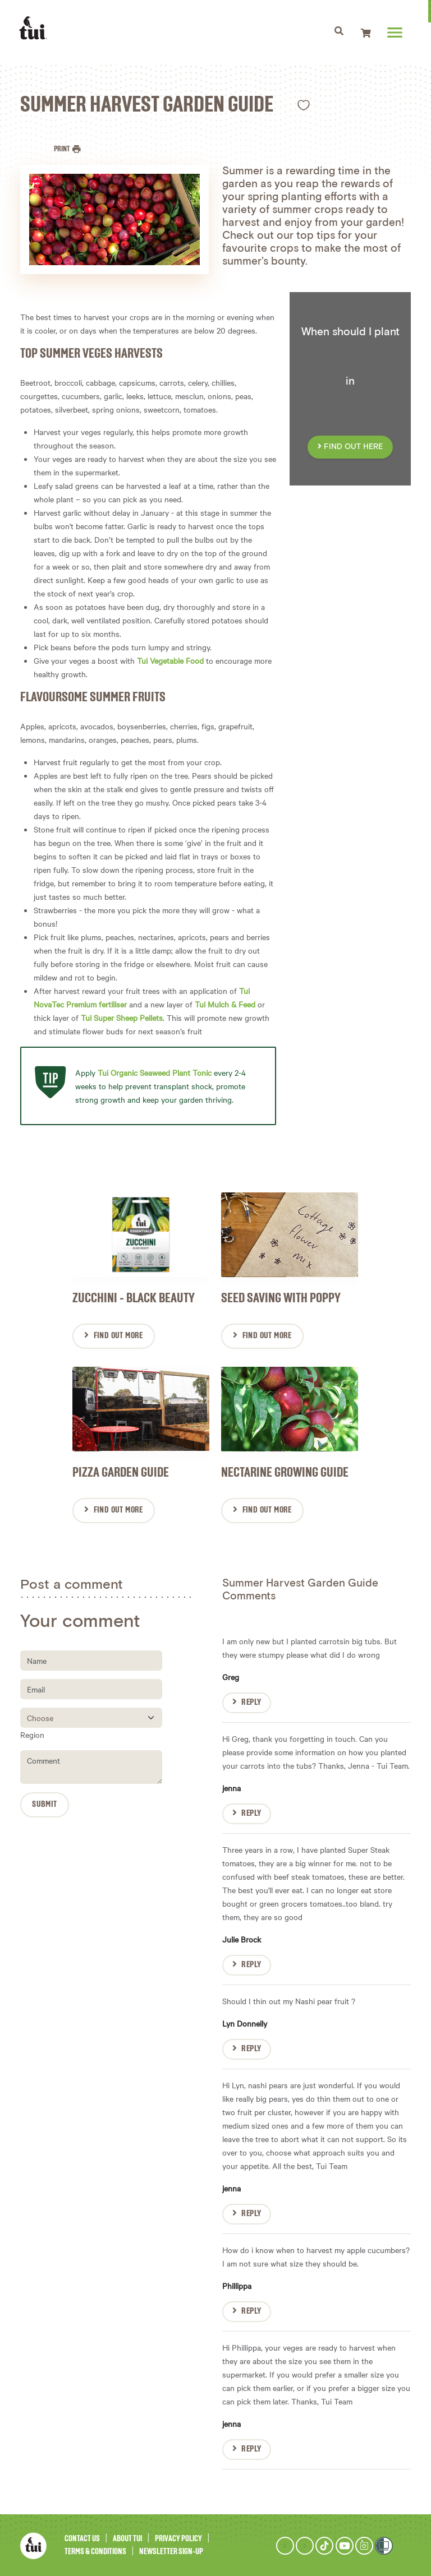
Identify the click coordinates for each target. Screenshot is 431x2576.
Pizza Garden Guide (120, 1471)
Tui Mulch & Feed (225, 1004)
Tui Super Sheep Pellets (122, 1017)
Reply (251, 1701)
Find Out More (118, 1335)
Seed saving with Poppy (281, 1298)
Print (62, 149)
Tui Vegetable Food (170, 660)
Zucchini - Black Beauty (133, 1298)
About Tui (127, 2538)
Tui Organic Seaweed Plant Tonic (155, 1072)
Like (303, 105)
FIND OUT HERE (350, 447)
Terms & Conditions (95, 2550)
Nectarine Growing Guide (285, 1471)
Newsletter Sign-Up (171, 2550)
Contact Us (82, 2538)
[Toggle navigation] (340, 32)
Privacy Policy (178, 2538)
